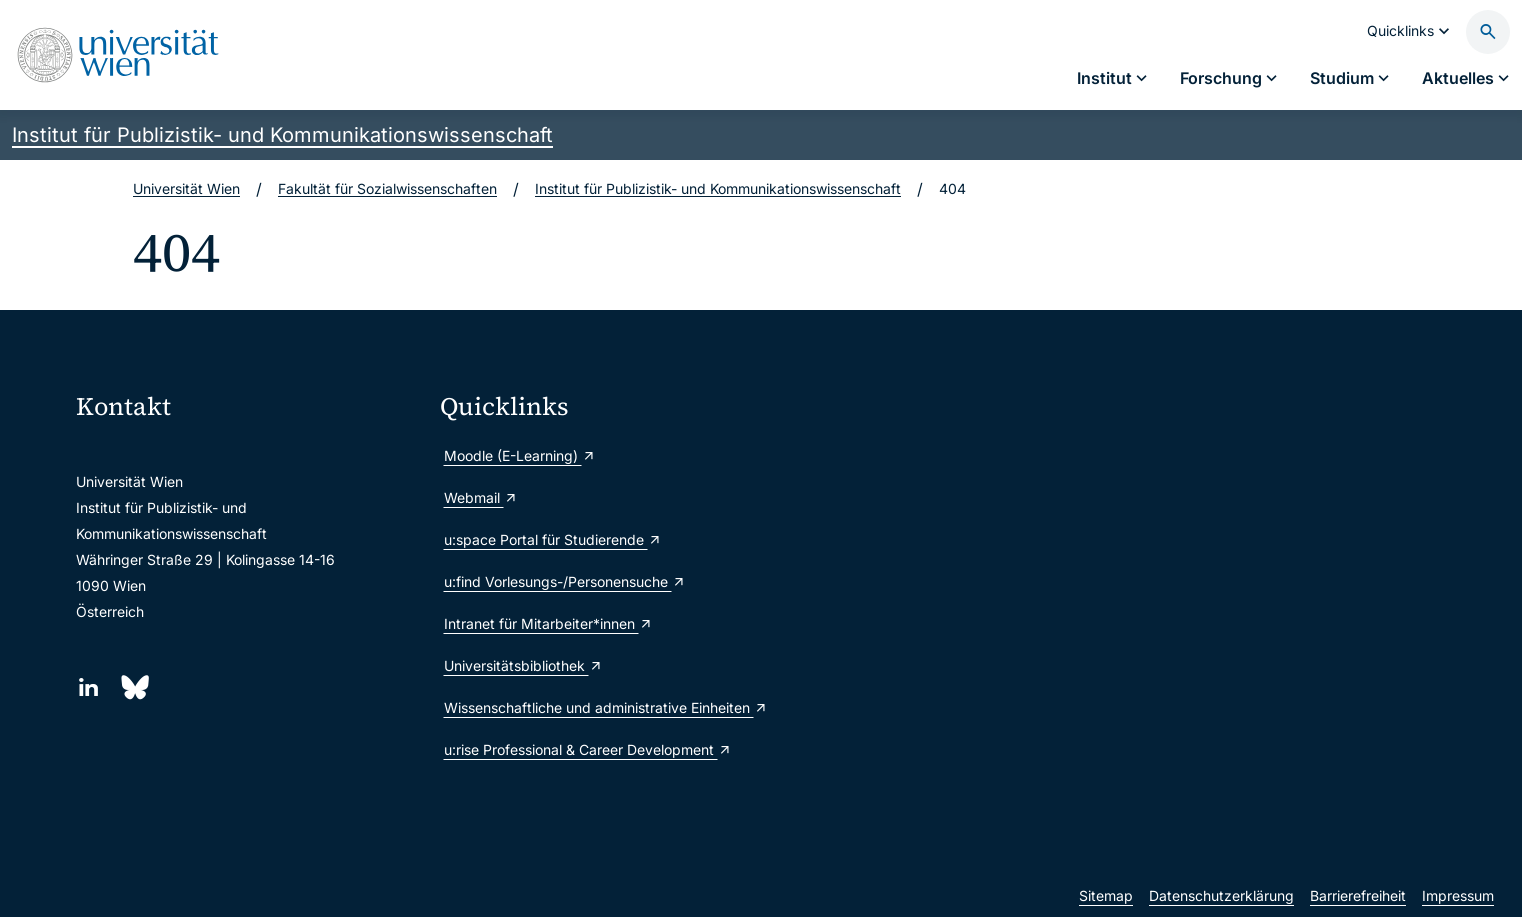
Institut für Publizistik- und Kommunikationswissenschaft (282, 135)
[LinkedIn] (88, 687)
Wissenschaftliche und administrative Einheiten (606, 707)
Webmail (481, 497)
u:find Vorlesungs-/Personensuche (565, 581)
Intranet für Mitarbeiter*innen (548, 623)
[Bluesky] (133, 687)
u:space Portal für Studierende (553, 539)
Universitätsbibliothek (523, 665)
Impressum (1458, 895)
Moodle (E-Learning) (520, 455)
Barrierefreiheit (1358, 895)
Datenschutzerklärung (1221, 895)
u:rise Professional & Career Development (588, 749)
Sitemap (1106, 895)
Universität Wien (186, 188)
